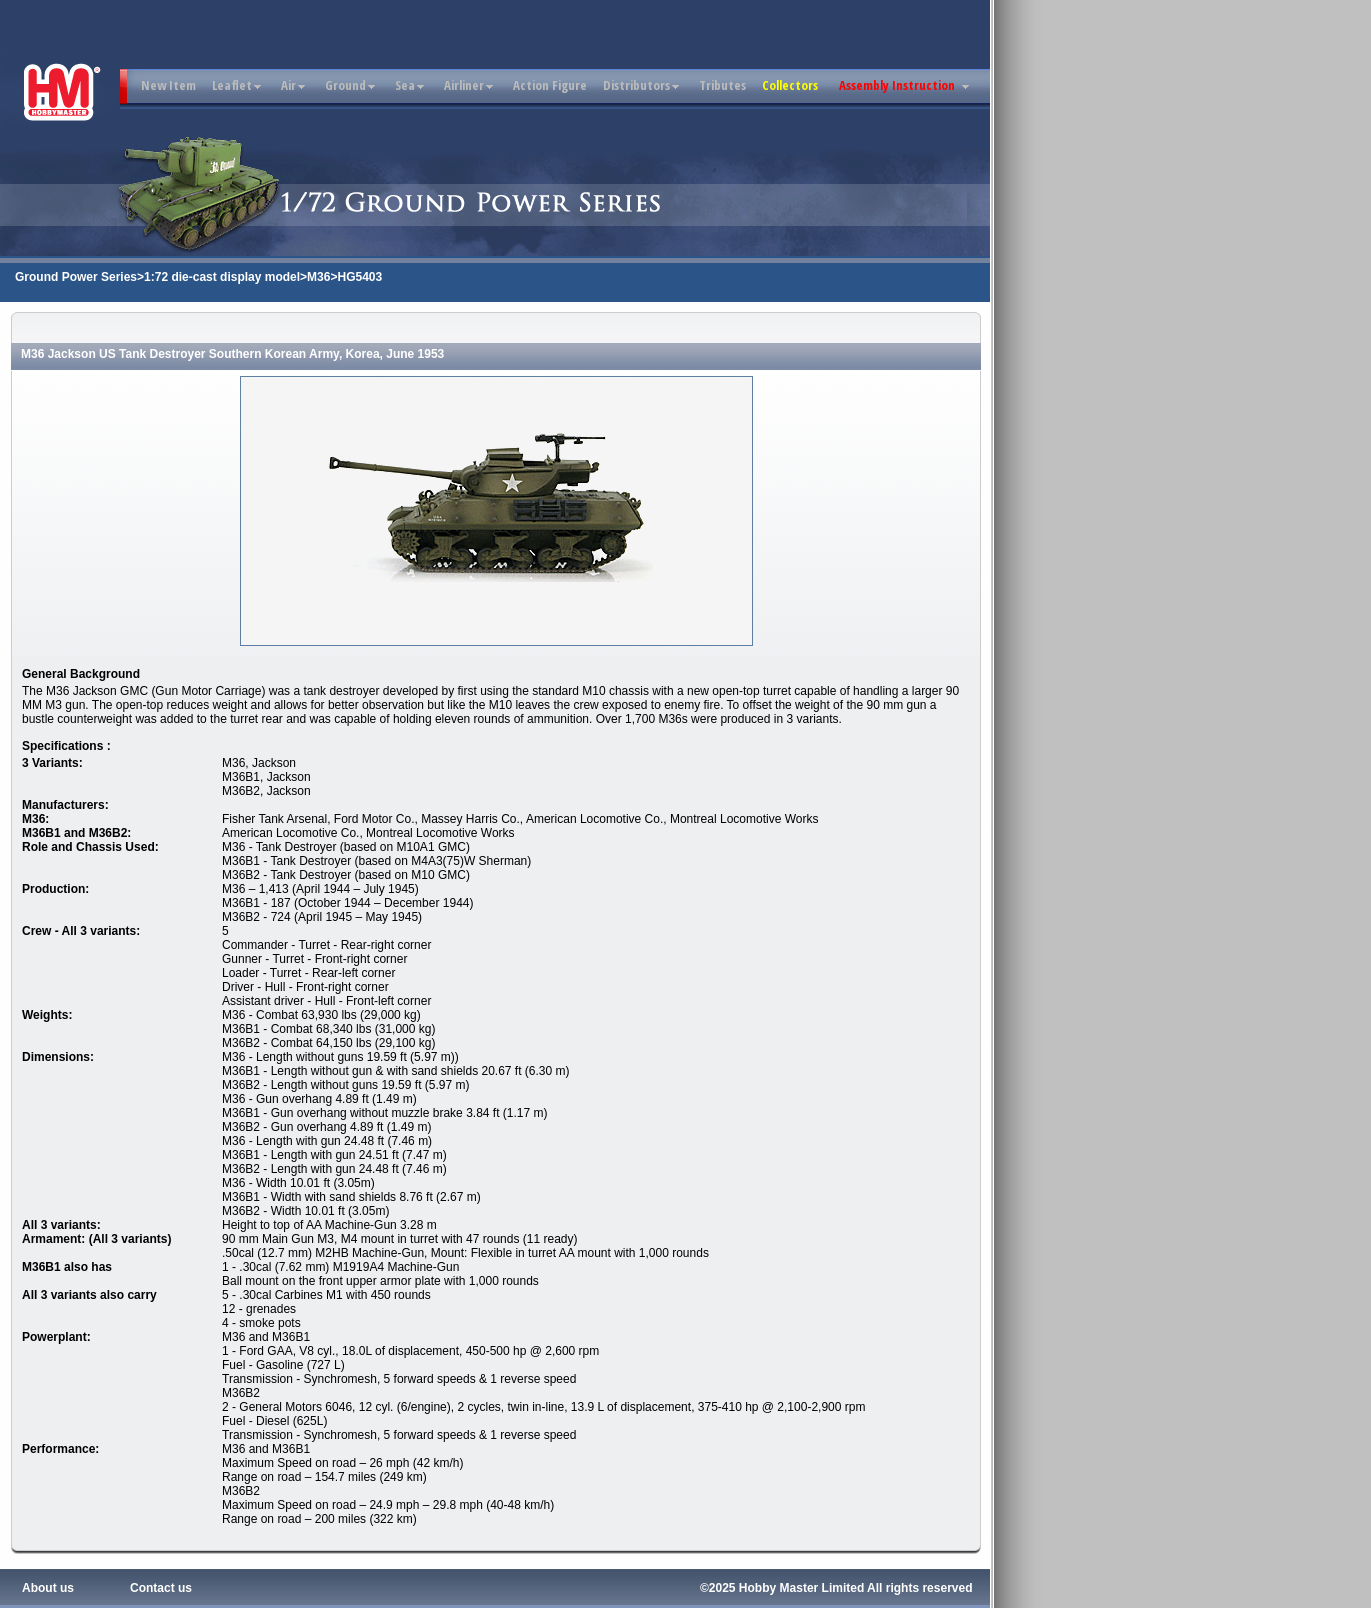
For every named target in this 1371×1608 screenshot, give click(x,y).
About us (48, 1588)
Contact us (161, 1588)
